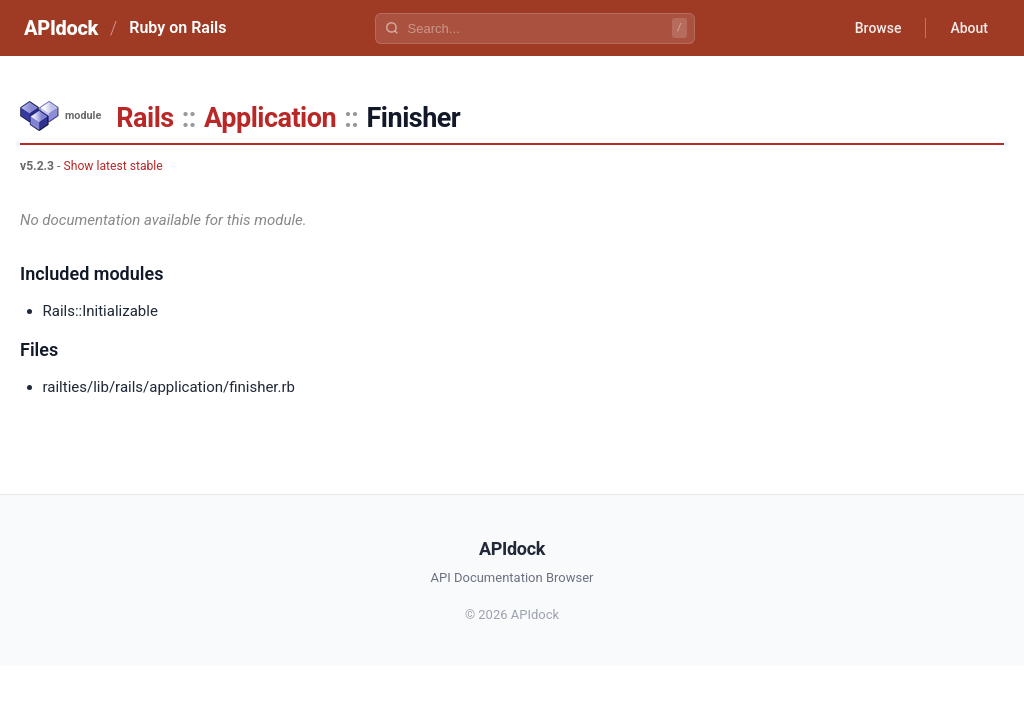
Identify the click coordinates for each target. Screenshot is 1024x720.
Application (270, 118)
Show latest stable (112, 166)
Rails (144, 118)
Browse (878, 28)
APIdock (61, 28)
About (969, 28)
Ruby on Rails (177, 27)
